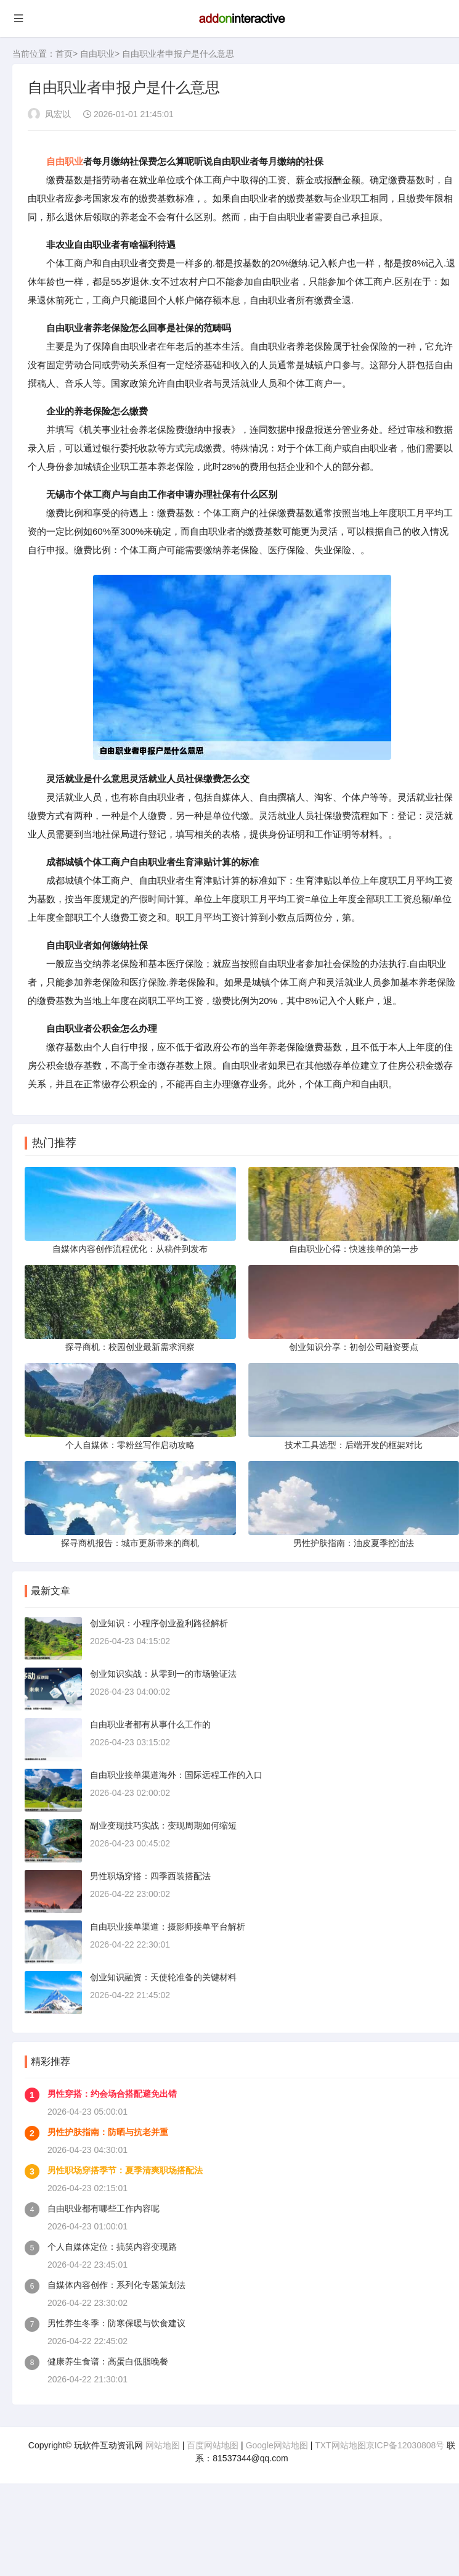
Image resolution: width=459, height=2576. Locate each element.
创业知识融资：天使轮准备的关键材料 (163, 1977)
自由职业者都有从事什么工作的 (150, 1724)
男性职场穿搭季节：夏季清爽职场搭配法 (125, 2170)
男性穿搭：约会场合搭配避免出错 (112, 2094)
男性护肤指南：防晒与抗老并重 (107, 2132)
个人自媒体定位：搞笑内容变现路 (112, 2247)
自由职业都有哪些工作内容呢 (103, 2208)
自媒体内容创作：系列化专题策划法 (116, 2285)
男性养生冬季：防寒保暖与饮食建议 (116, 2323)
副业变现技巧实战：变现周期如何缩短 (163, 1825)
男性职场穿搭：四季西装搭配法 (150, 1876)
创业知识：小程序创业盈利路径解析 (159, 1623)
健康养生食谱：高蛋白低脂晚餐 (107, 2361)
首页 (64, 54)
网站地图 (162, 2445)
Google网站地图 (277, 2445)
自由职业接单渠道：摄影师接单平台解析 (167, 1927)
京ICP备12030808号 (405, 2445)
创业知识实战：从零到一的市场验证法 (163, 1674)
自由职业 (97, 54)
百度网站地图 (212, 2445)
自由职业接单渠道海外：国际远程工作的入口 (176, 1775)
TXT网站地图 (340, 2445)
